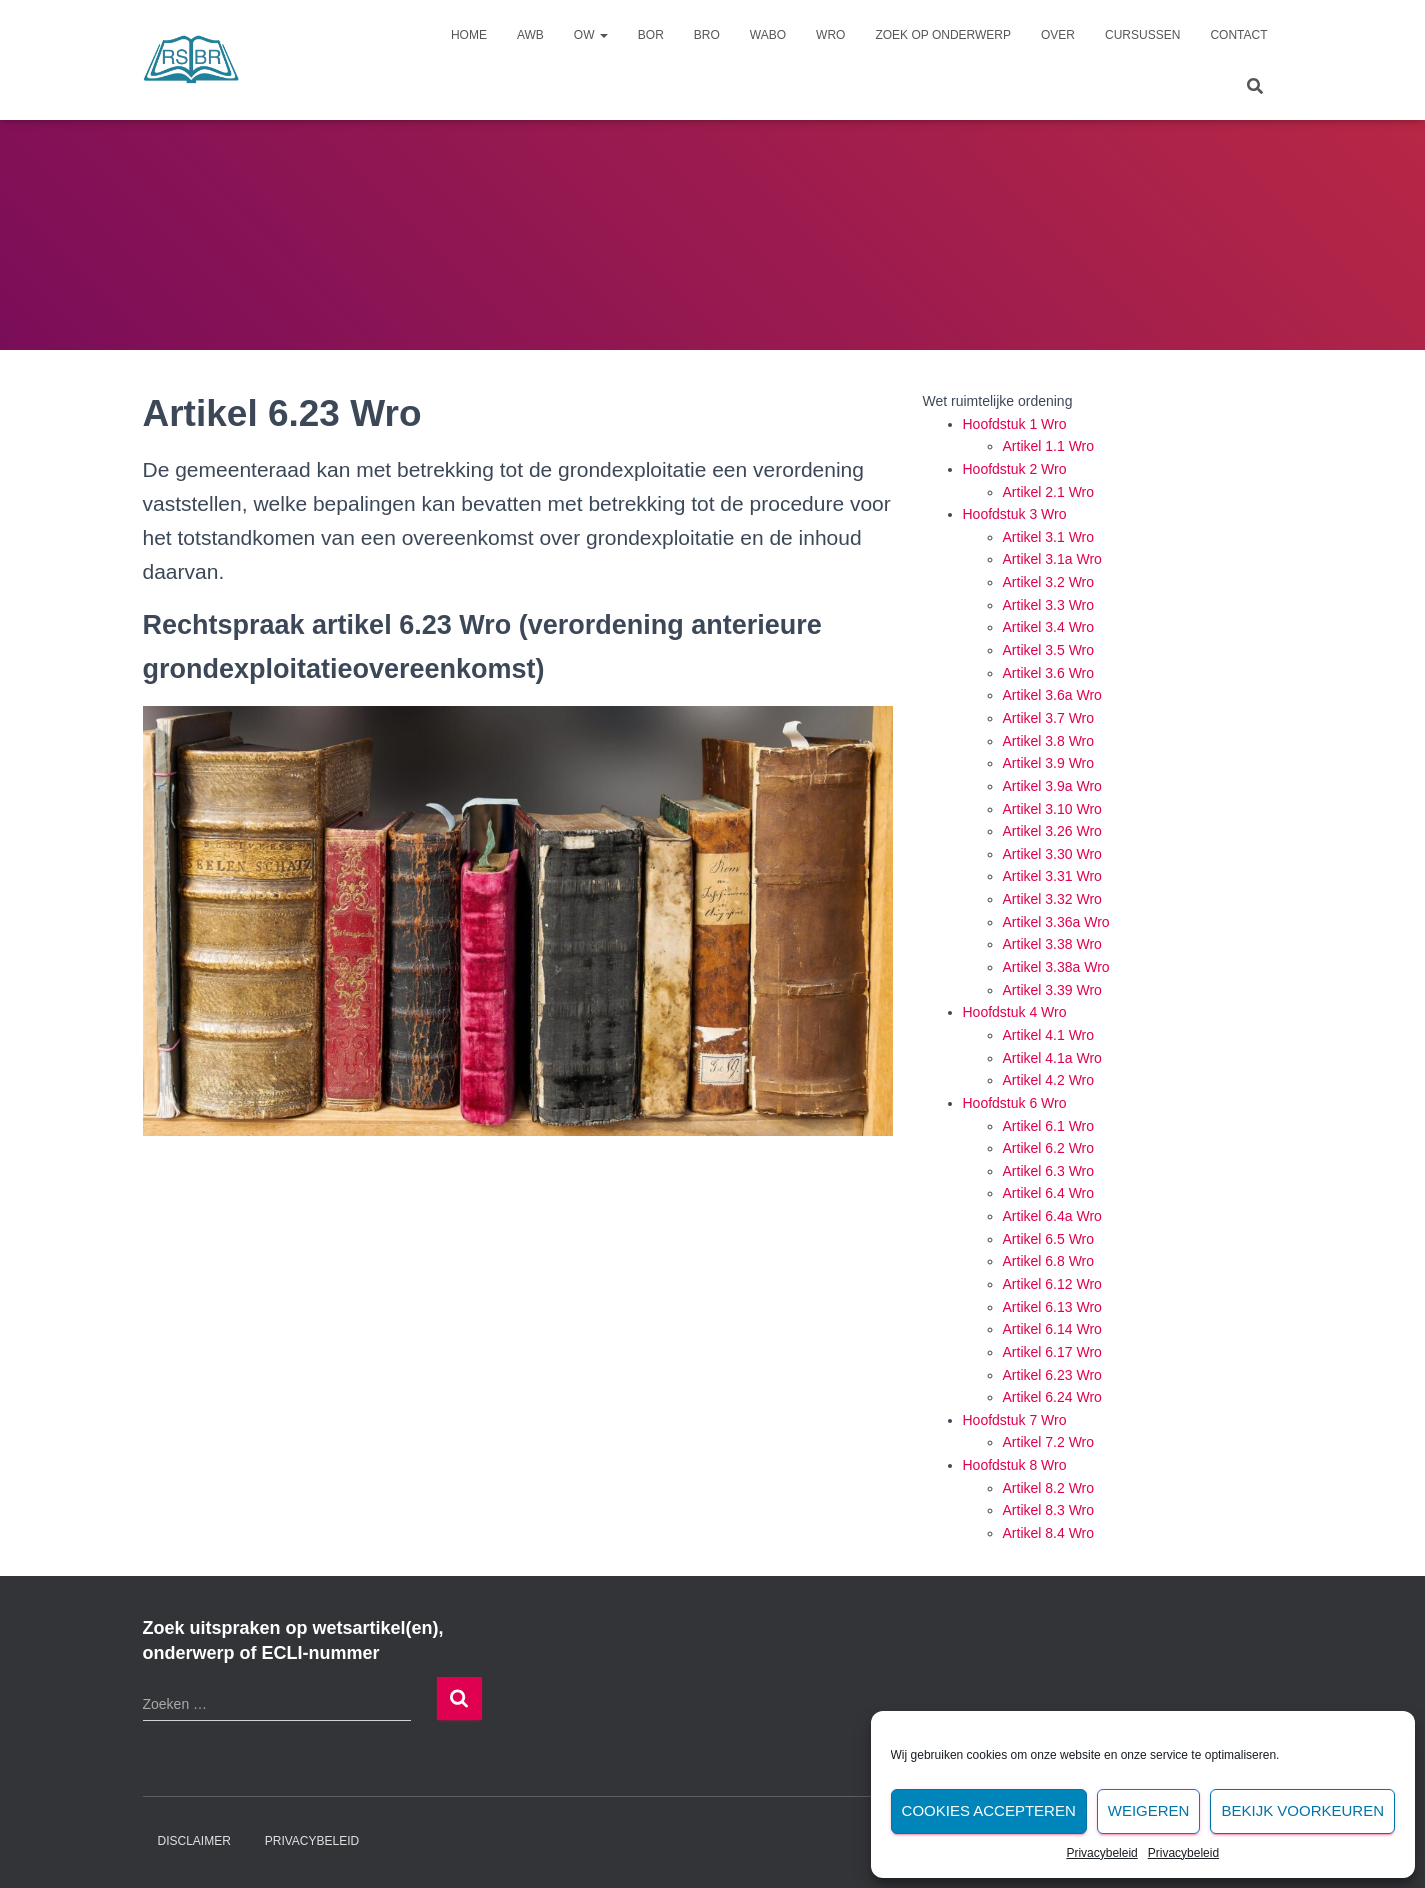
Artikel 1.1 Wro (1049, 446)
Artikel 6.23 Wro (1052, 1375)
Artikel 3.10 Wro (1052, 809)
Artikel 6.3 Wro (1049, 1171)
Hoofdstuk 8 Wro (1015, 1465)
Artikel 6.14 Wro (1052, 1329)
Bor (651, 35)
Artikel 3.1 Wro (1049, 537)
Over (1058, 35)
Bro (707, 35)
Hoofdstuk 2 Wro (1015, 469)
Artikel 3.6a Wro (1052, 695)
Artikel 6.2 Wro (1049, 1148)
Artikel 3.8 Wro (1049, 741)
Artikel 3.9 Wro (1049, 763)
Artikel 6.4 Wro (1049, 1193)
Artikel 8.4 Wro (1049, 1533)
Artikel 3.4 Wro (1049, 627)
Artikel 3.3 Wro (1049, 605)
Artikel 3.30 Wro (1052, 854)
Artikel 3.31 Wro (1052, 876)
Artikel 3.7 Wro (1049, 718)
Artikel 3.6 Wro (1049, 673)
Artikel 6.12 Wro (1052, 1284)
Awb (530, 35)
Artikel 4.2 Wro (1049, 1080)
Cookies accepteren (989, 1810)
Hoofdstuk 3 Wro (1015, 514)
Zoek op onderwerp (943, 35)
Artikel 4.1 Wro (1049, 1035)
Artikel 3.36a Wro (1056, 922)
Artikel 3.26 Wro (1052, 831)
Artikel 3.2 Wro (1049, 582)
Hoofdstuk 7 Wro (1015, 1420)
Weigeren (1149, 1810)
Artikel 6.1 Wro (1049, 1126)
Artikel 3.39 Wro (1052, 990)
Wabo (768, 35)
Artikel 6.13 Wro (1052, 1307)
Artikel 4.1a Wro (1052, 1058)
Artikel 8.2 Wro (1049, 1488)
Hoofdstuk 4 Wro (1015, 1012)
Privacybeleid (1101, 1853)
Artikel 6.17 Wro (1052, 1352)
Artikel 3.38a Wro (1056, 967)
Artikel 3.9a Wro (1052, 786)
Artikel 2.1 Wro (1049, 492)
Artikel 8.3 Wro (1049, 1510)
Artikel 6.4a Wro (1052, 1216)
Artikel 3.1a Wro (1052, 559)
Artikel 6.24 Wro (1052, 1397)
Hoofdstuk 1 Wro (1015, 424)
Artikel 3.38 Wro (1052, 944)
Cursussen (1142, 35)
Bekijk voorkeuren (1302, 1810)
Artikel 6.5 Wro (1049, 1239)
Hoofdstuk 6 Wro (1015, 1103)
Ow (591, 35)
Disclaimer (194, 1841)
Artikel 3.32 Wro (1052, 899)
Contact (1238, 35)
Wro (830, 35)
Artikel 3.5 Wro (1049, 650)
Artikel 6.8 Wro (1049, 1261)
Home (469, 35)
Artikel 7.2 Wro (1049, 1442)
